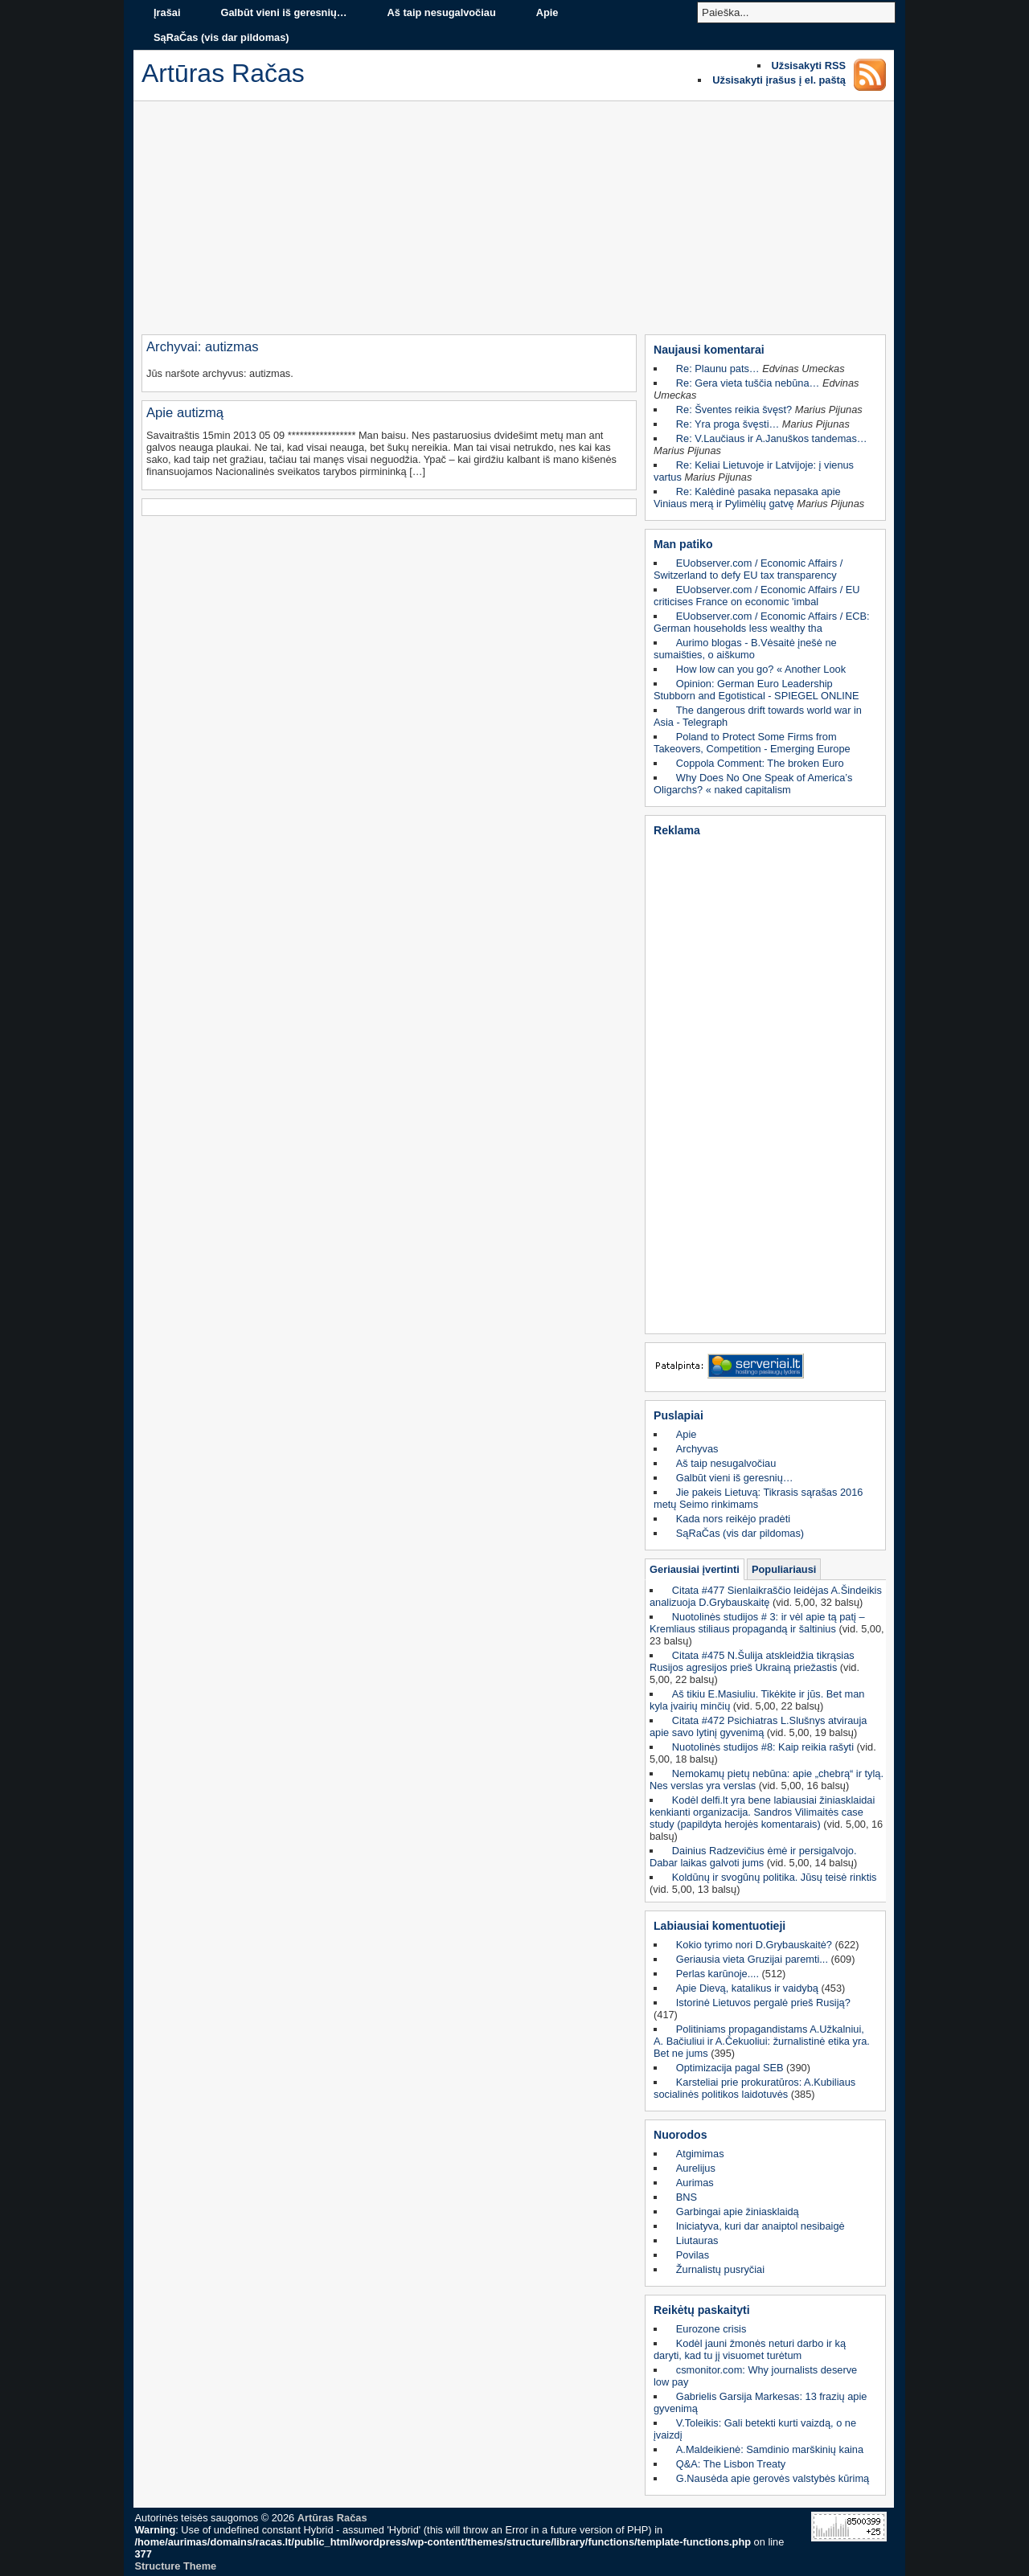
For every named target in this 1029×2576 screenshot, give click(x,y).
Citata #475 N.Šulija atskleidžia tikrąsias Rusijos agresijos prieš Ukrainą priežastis (752, 1661)
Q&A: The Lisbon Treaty (730, 2464)
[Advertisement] (513, 221)
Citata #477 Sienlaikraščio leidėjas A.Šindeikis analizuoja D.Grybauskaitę (766, 1596)
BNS (686, 2197)
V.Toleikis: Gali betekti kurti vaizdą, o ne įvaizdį (755, 2429)
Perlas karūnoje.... (717, 1974)
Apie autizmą (184, 412)
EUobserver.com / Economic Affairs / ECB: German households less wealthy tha (762, 622)
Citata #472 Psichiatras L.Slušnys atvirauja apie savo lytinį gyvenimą (758, 1726)
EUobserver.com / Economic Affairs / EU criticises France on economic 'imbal (757, 596)
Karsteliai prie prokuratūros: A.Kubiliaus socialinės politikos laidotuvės (754, 2088)
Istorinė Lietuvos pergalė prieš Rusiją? (763, 2003)
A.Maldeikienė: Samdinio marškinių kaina (769, 2449)
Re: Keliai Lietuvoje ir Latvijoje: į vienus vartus (754, 471)
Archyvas (697, 1449)
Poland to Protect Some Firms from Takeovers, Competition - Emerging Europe (752, 743)
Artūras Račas (332, 2518)
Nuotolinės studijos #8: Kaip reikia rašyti (763, 1747)
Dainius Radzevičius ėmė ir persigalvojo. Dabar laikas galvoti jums (753, 1857)
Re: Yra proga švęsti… (728, 424)
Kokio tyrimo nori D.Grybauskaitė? (754, 1945)
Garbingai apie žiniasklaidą (737, 2211)
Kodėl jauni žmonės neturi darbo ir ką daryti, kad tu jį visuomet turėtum (750, 2349)
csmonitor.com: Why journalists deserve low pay (755, 2376)
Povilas (692, 2255)
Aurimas (695, 2183)
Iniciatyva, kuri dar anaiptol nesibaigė (760, 2226)
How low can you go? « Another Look (761, 669)
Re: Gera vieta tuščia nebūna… (748, 383)
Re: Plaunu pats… (718, 368)
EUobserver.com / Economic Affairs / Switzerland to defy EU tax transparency (748, 569)
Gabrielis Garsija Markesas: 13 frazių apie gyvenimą (760, 2402)
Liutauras (697, 2240)
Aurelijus (695, 2168)
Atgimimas (700, 2154)
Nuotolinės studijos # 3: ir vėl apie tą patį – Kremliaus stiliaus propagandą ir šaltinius (757, 1623)
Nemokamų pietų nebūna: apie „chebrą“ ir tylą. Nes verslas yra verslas (766, 1779)
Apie (547, 12)
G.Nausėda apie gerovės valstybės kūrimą (772, 2478)
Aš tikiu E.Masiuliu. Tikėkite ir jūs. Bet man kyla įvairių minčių (757, 1700)
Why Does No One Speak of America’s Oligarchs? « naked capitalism (753, 784)
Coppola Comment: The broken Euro (760, 763)
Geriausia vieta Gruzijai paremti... (752, 1959)
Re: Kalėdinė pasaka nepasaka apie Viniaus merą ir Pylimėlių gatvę (747, 497)
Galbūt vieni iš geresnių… (283, 12)
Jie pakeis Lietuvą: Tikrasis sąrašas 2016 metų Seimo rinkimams (758, 1498)
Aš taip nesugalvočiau (441, 12)
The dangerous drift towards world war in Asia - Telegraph (758, 716)
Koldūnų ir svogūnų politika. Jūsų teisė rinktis (774, 1877)
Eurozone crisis (711, 2329)
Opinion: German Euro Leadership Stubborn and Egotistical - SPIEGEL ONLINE (756, 690)
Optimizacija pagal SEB (730, 2068)
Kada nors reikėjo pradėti (733, 1519)
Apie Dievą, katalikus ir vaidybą (747, 1988)
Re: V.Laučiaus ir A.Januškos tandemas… (771, 438)
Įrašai (167, 12)
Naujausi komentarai (709, 349)
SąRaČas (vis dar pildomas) (221, 37)
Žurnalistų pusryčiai (720, 2269)
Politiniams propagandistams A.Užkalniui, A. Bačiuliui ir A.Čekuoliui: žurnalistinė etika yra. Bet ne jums (762, 2041)
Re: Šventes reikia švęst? (734, 409)
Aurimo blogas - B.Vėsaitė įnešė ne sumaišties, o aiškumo (745, 649)
